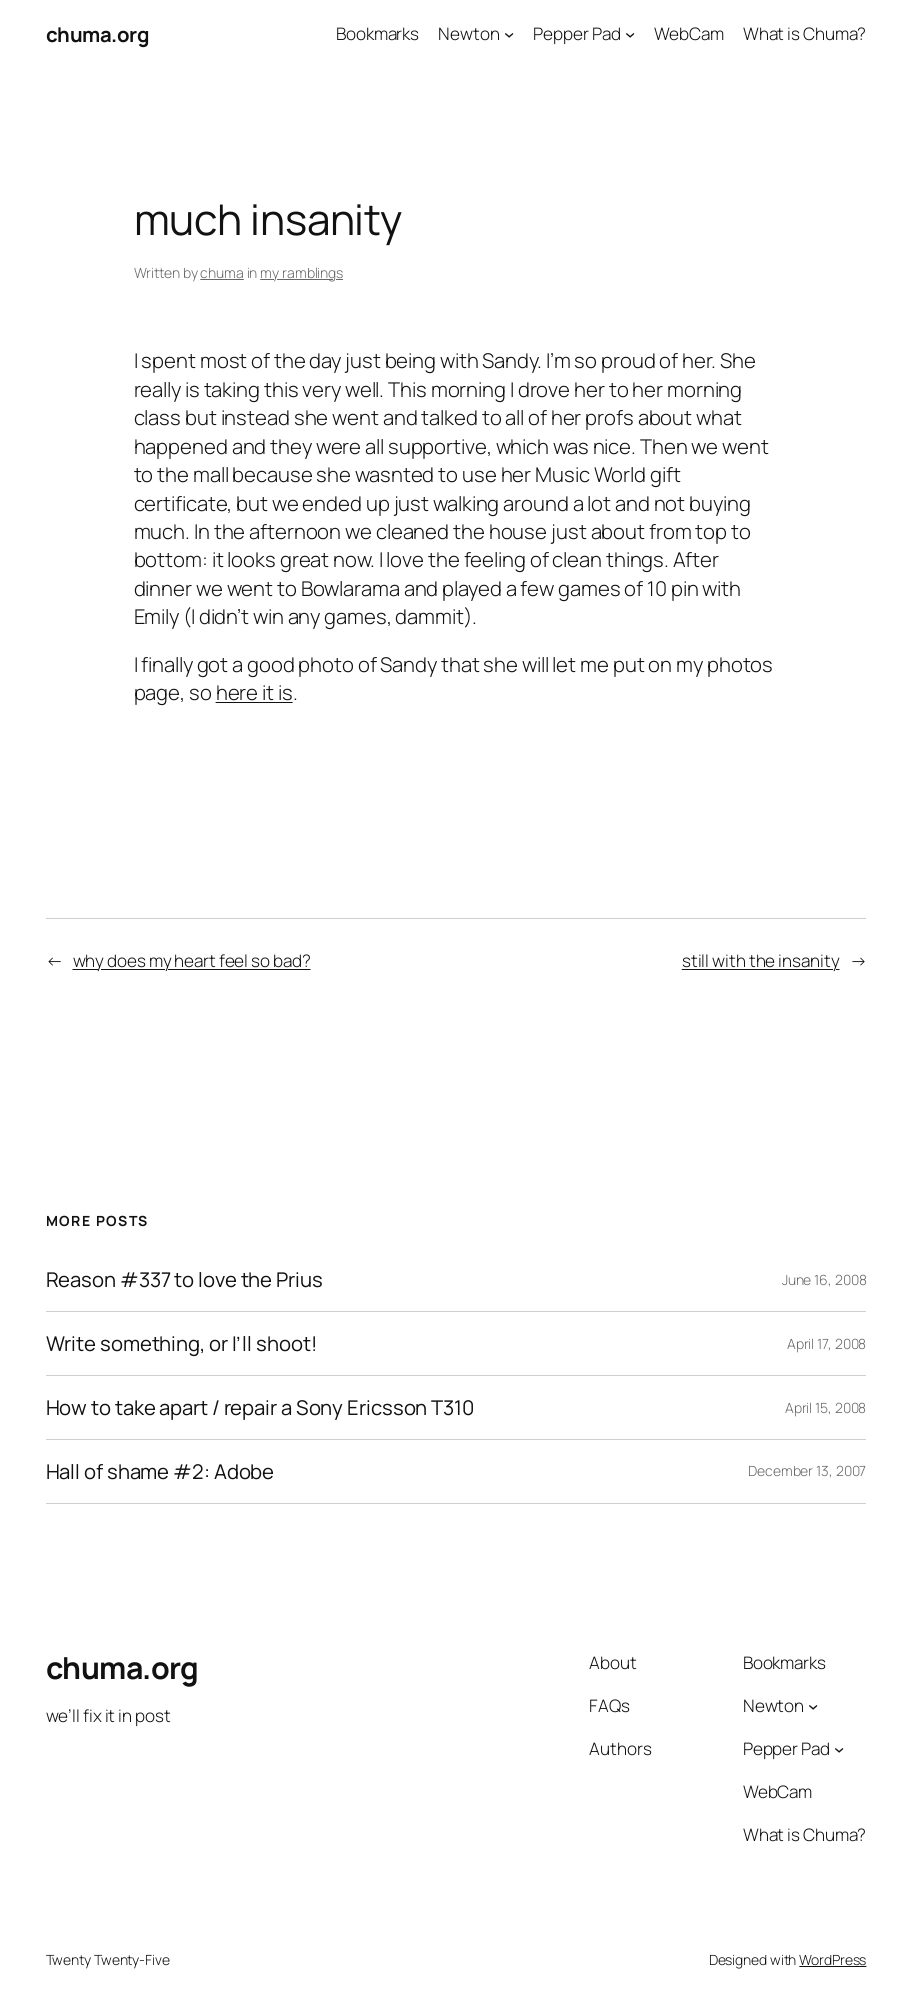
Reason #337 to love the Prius (184, 1279)
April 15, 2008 (826, 1407)
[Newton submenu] (509, 34)
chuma (222, 272)
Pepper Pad (576, 33)
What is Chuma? (805, 33)
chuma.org (98, 34)
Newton (468, 33)
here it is (254, 692)
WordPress (832, 1959)
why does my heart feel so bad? (192, 960)
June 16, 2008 (824, 1279)
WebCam (688, 33)
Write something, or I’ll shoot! (181, 1343)
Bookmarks (377, 33)
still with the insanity (761, 960)
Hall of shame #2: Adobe (160, 1471)
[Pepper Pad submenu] (630, 34)
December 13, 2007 (807, 1470)
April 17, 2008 (827, 1343)
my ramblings (301, 272)
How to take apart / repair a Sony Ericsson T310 (260, 1407)
